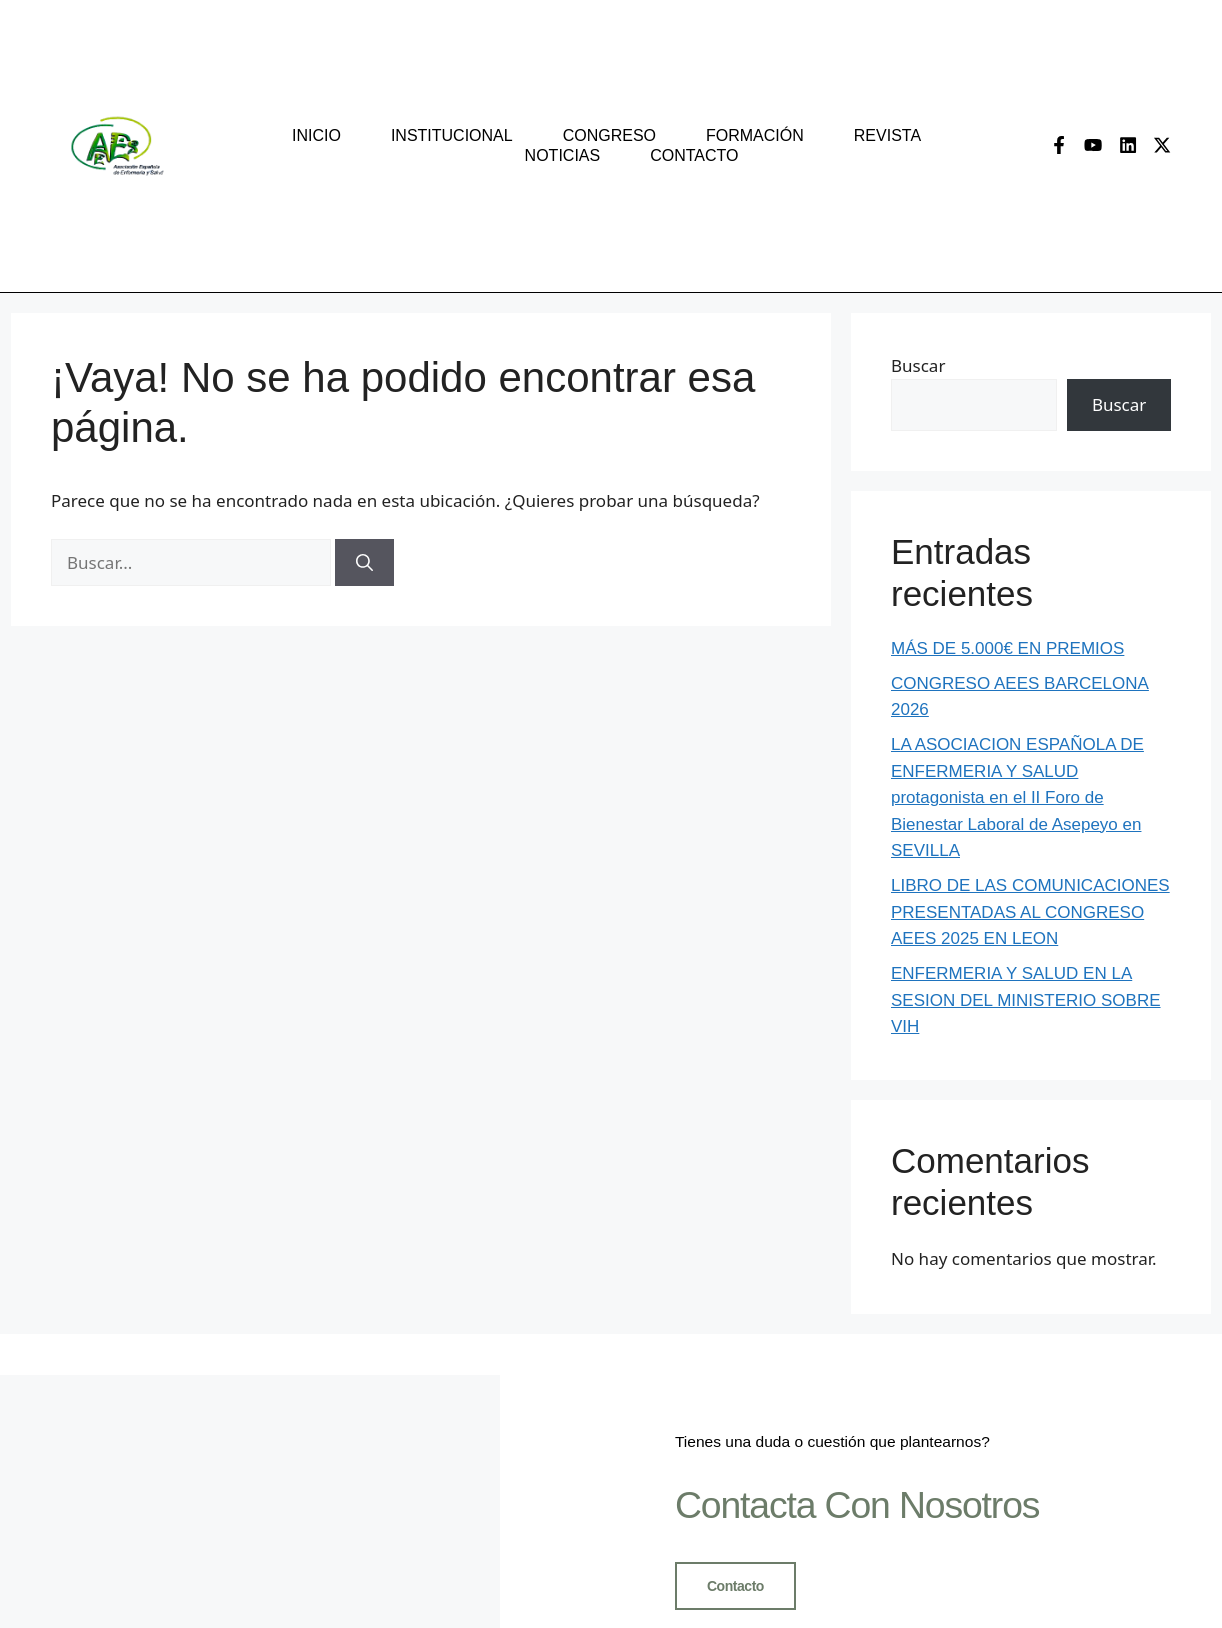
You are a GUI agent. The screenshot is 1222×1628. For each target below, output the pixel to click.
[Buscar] (364, 563)
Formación (755, 135)
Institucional (452, 135)
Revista (887, 135)
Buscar (918, 365)
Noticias (563, 155)
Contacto (694, 155)
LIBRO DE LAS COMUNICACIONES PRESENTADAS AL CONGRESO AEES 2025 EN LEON (1030, 912)
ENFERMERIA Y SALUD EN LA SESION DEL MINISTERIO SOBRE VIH (1026, 1000)
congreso (609, 135)
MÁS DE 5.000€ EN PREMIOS (1007, 648)
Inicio (316, 135)
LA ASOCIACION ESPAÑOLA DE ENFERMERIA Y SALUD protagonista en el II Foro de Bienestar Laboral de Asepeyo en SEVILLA (1017, 797)
